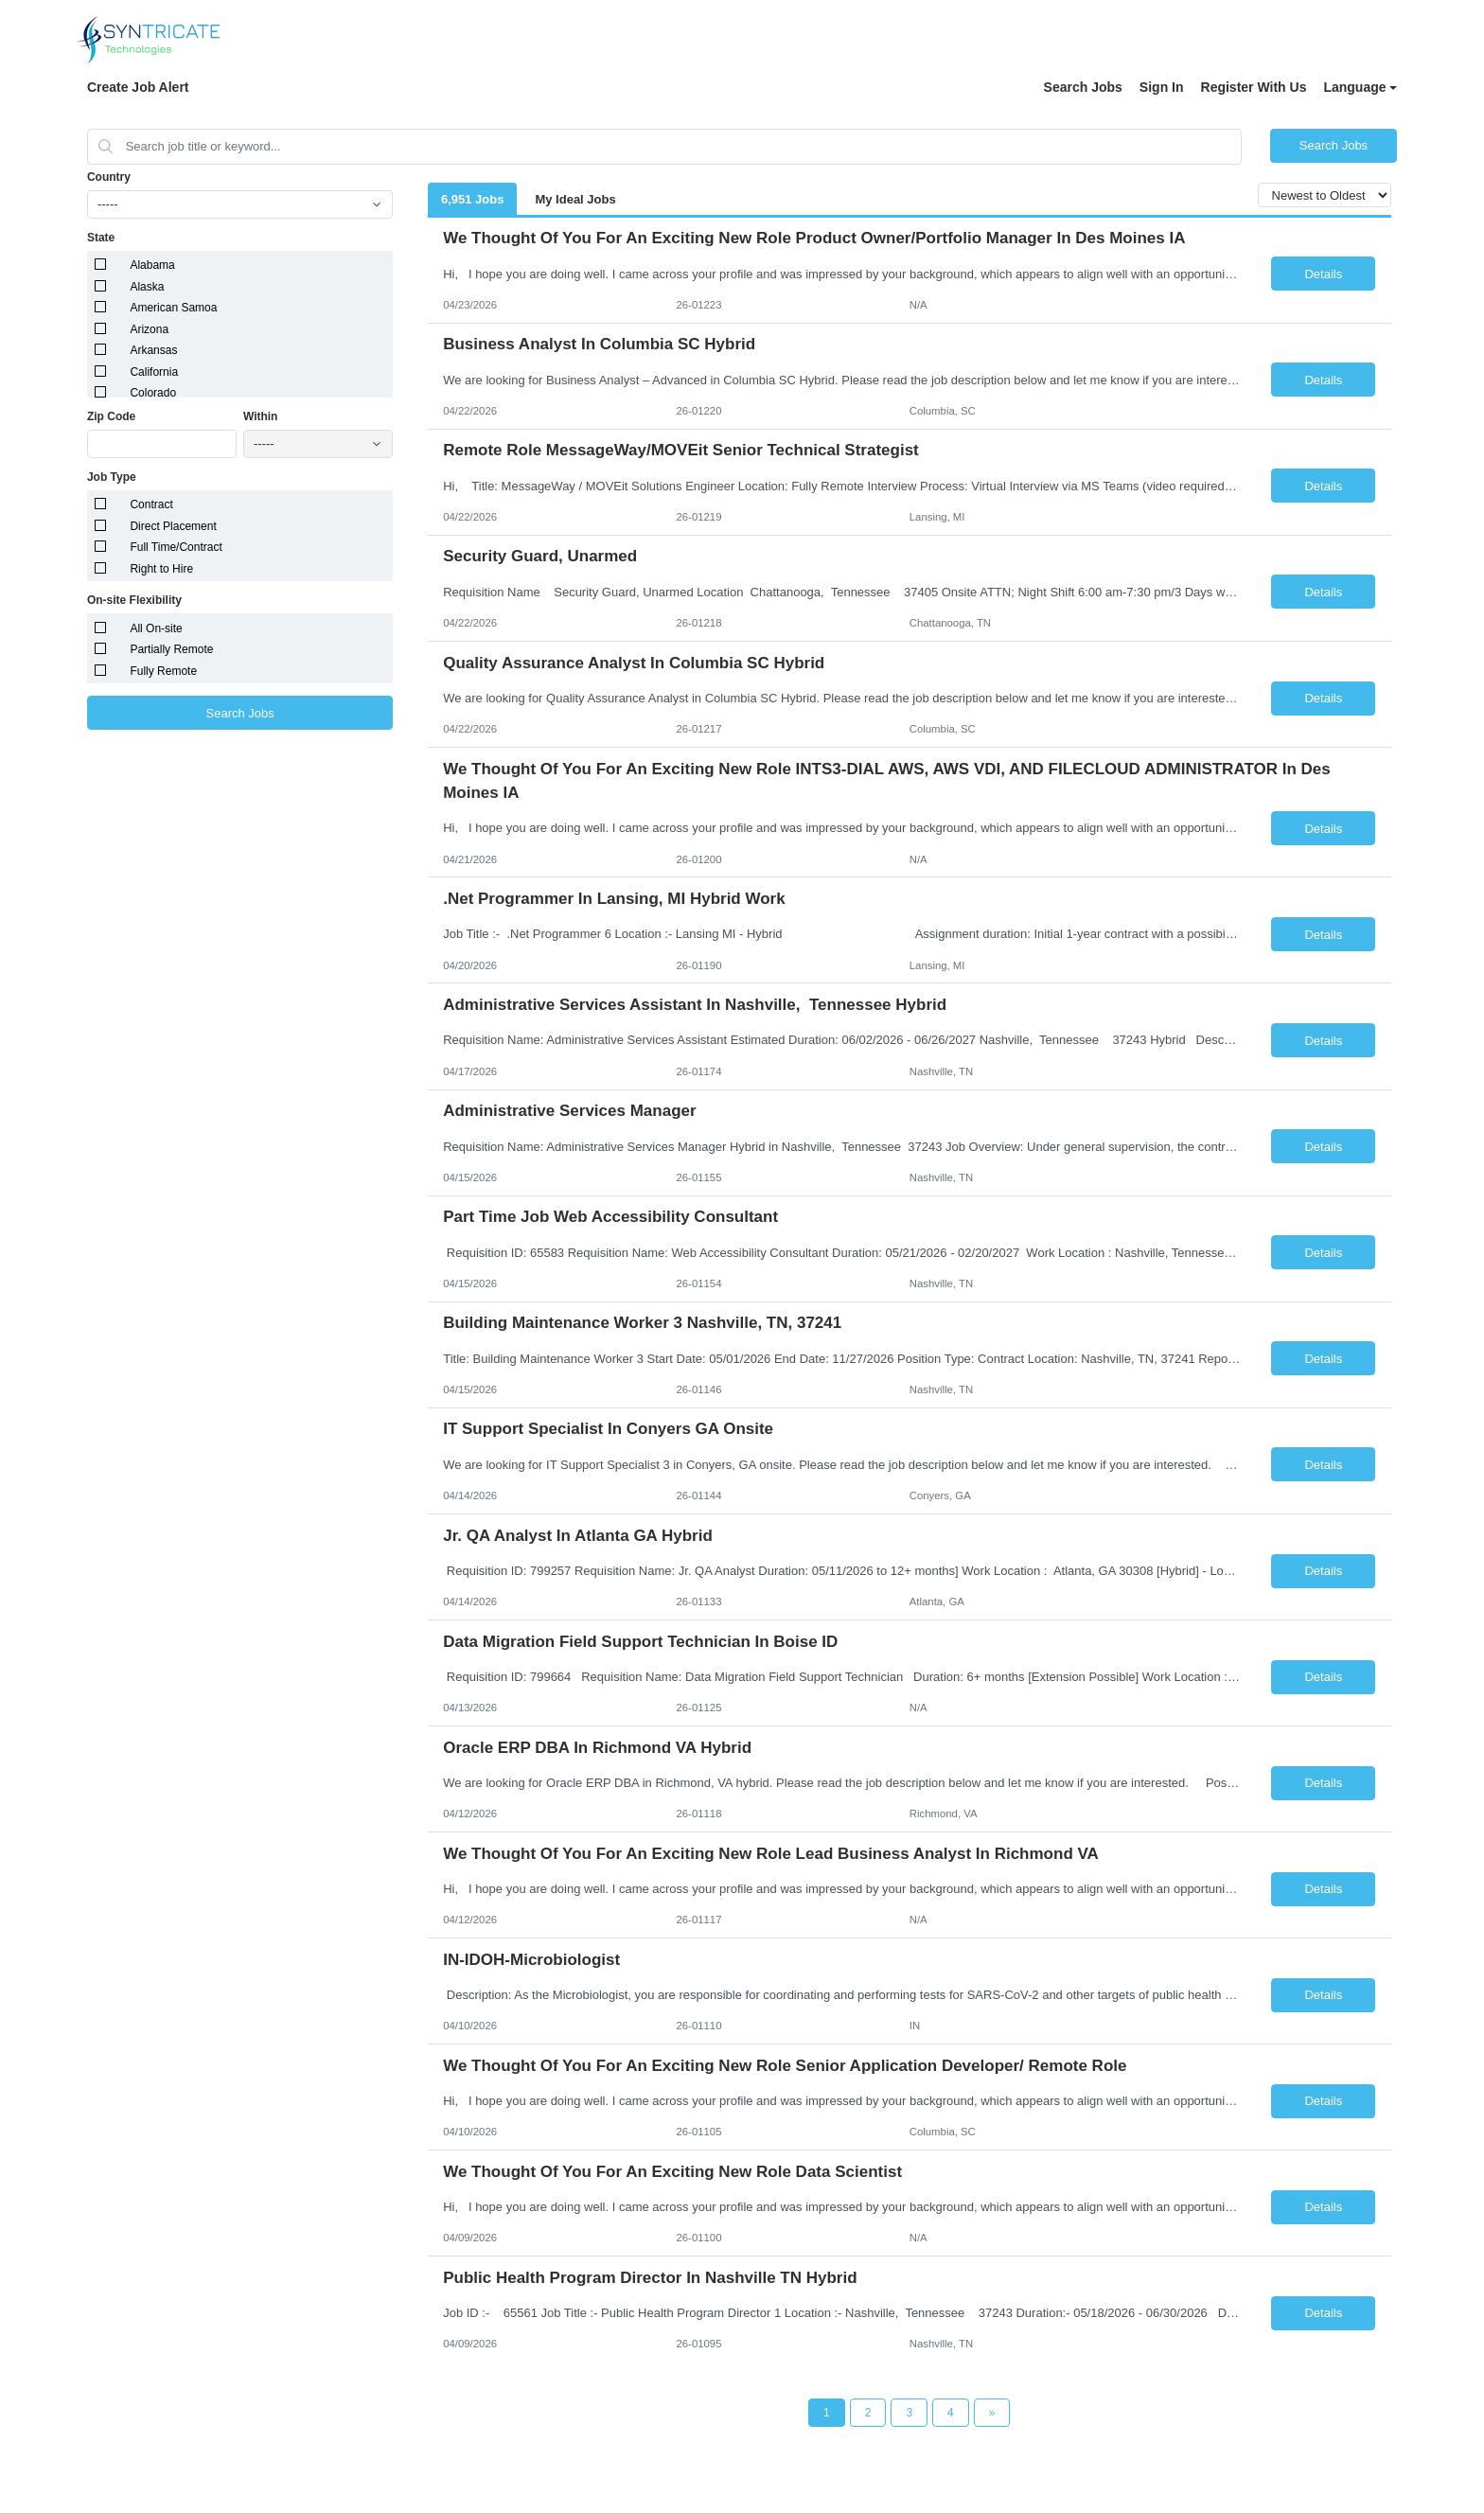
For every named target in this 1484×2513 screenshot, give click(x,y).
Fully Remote (163, 671)
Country (109, 177)
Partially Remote (171, 649)
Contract (151, 504)
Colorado (153, 392)
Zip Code (111, 416)
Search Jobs (1083, 87)
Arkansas (153, 350)
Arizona (149, 329)
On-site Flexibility (134, 600)
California (154, 372)
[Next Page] (992, 2412)
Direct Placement (173, 526)
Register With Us (1254, 87)
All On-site (156, 628)
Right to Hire (161, 568)
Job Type (111, 477)
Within (260, 416)
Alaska (147, 286)
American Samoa (173, 307)
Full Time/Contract (175, 547)
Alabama (152, 265)
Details (1323, 274)
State (101, 237)
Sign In (1162, 87)
